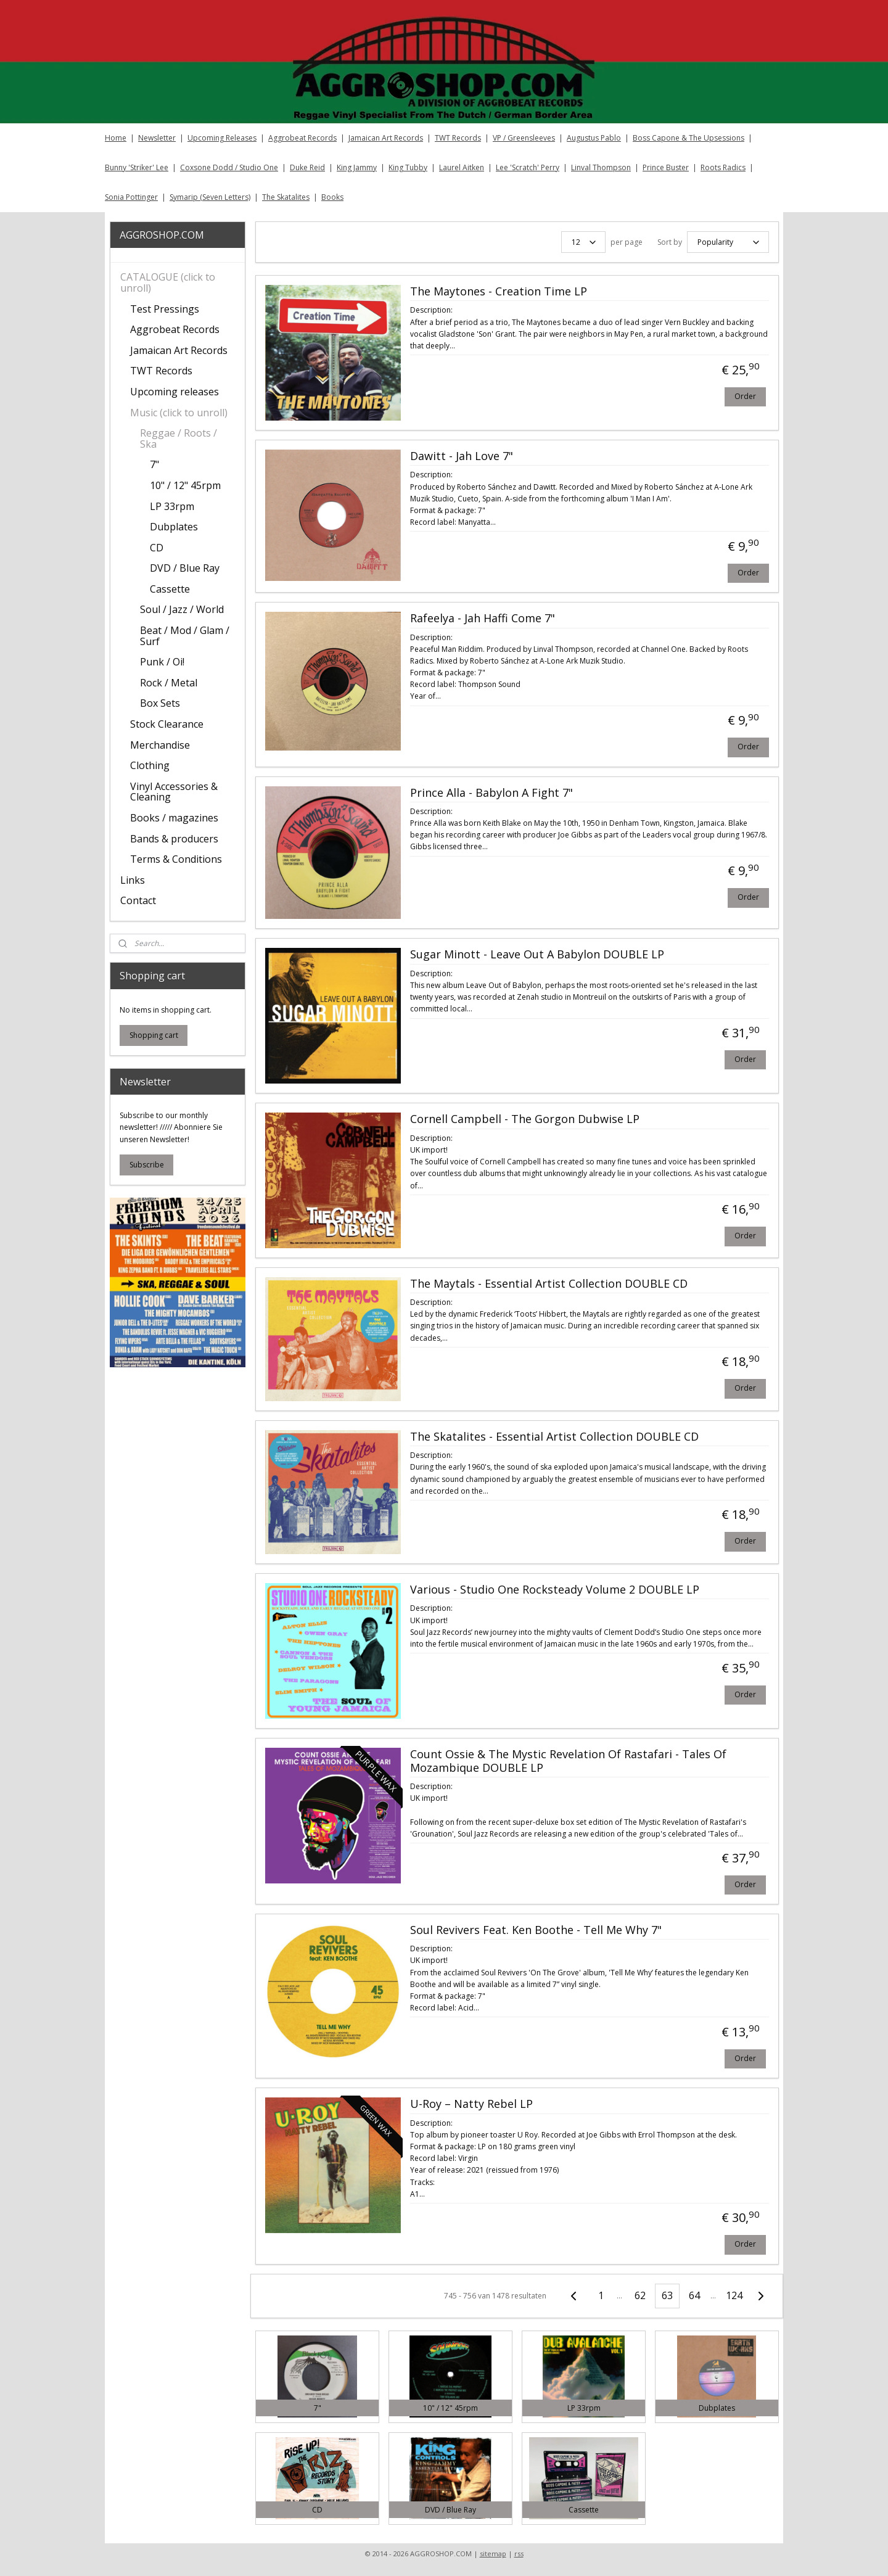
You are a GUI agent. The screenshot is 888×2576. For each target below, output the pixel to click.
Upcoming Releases (222, 138)
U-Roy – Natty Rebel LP (470, 2104)
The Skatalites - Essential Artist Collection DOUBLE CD (553, 1437)
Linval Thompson (601, 167)
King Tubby (407, 167)
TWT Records (458, 138)
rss (519, 2553)
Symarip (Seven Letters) (210, 197)
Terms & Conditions (176, 859)
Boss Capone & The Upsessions (688, 138)
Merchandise (160, 745)
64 (694, 2295)
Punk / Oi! (162, 662)
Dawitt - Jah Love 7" (460, 456)
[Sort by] (727, 242)
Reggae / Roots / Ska (178, 438)
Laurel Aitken (461, 167)
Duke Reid (307, 167)
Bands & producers (174, 839)
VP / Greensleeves (524, 138)
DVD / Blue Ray (185, 568)
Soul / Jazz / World (182, 609)
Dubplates (174, 526)
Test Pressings (164, 309)
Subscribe (147, 1164)
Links (132, 880)
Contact (138, 900)
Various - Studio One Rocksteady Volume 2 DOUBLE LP (554, 1590)
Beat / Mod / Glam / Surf (184, 635)
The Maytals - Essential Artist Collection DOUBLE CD (548, 1284)
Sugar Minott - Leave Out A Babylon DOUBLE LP (536, 954)
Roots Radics (723, 167)
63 (667, 2295)
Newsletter (157, 138)
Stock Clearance (167, 724)
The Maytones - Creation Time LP (497, 291)
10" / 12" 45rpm (185, 485)
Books (332, 197)
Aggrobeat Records (302, 138)
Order (744, 396)
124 (733, 2295)
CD (156, 547)
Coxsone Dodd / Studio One (229, 167)
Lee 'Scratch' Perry (527, 167)
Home (115, 138)
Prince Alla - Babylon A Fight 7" (490, 793)
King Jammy (357, 167)
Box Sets (160, 703)
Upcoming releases (174, 391)
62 (640, 2295)
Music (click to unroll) (179, 412)
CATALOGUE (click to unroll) (167, 282)
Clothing (150, 765)
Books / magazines (174, 818)
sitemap (493, 2553)
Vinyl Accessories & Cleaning (174, 792)
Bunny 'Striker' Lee (136, 167)
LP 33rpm (172, 506)
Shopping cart (154, 1035)
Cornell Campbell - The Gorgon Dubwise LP (524, 1119)
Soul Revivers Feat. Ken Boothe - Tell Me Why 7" (535, 1930)
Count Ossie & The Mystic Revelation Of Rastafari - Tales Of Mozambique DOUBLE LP (567, 1761)
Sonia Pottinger (131, 197)
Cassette (170, 589)
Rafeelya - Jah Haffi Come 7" (481, 618)
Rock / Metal (168, 682)
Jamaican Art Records (385, 138)
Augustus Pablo (594, 138)
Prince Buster (666, 167)
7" (154, 464)
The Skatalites (286, 197)
